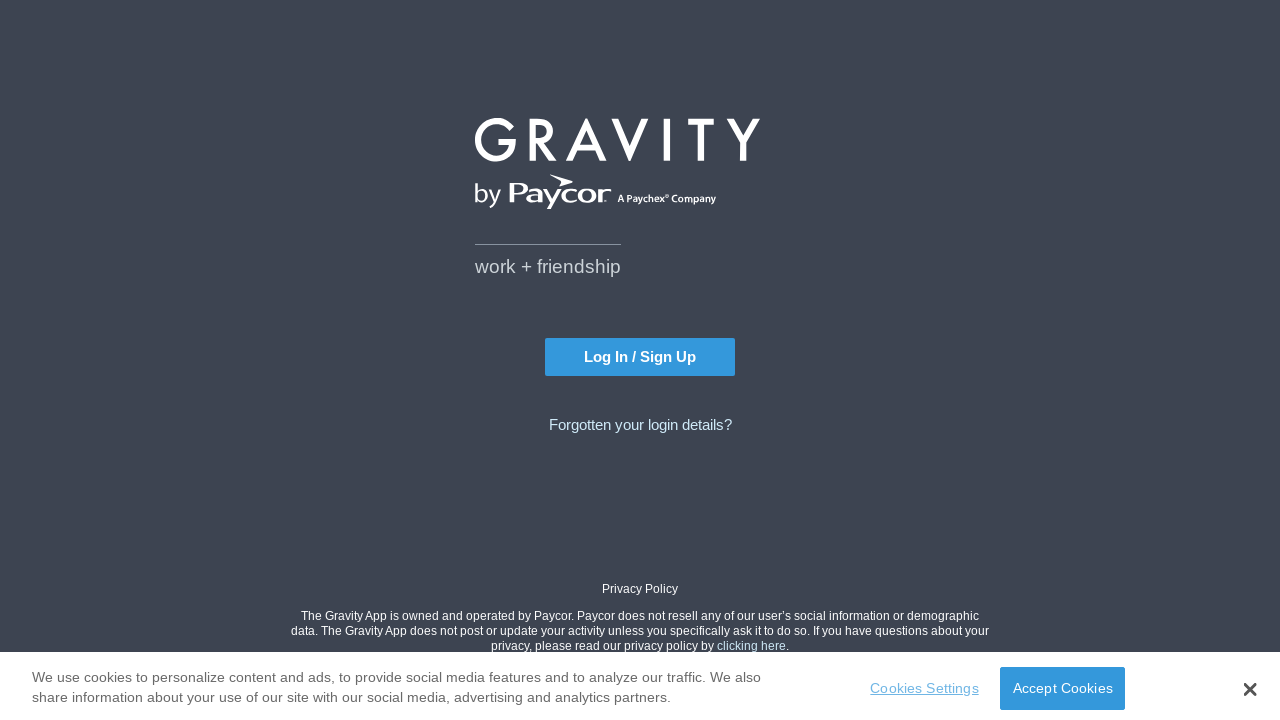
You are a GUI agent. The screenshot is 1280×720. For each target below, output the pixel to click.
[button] (1250, 692)
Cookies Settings (924, 691)
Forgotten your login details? (640, 424)
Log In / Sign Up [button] (640, 357)
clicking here (751, 645)
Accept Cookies (1063, 691)
